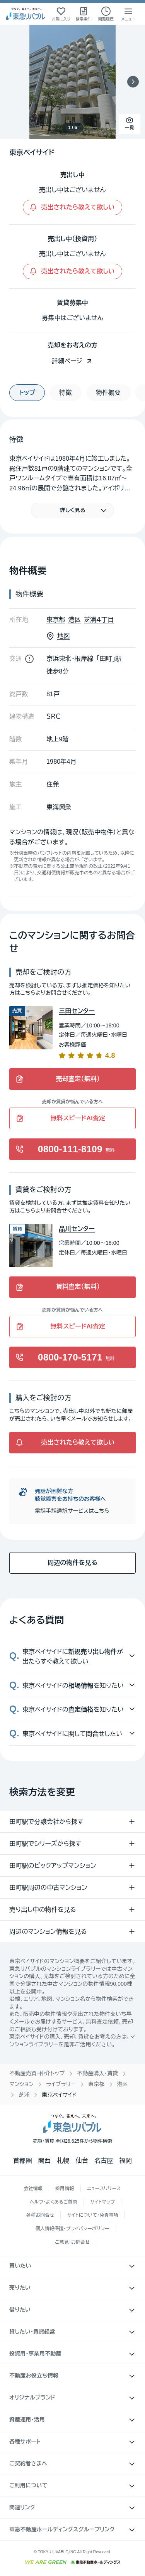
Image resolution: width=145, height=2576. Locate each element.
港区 (122, 2084)
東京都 (96, 2084)
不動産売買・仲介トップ (37, 2073)
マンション (21, 2084)
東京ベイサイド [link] (59, 2095)
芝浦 (24, 2095)
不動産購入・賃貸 (97, 2073)
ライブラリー (61, 2084)
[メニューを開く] (128, 14)
